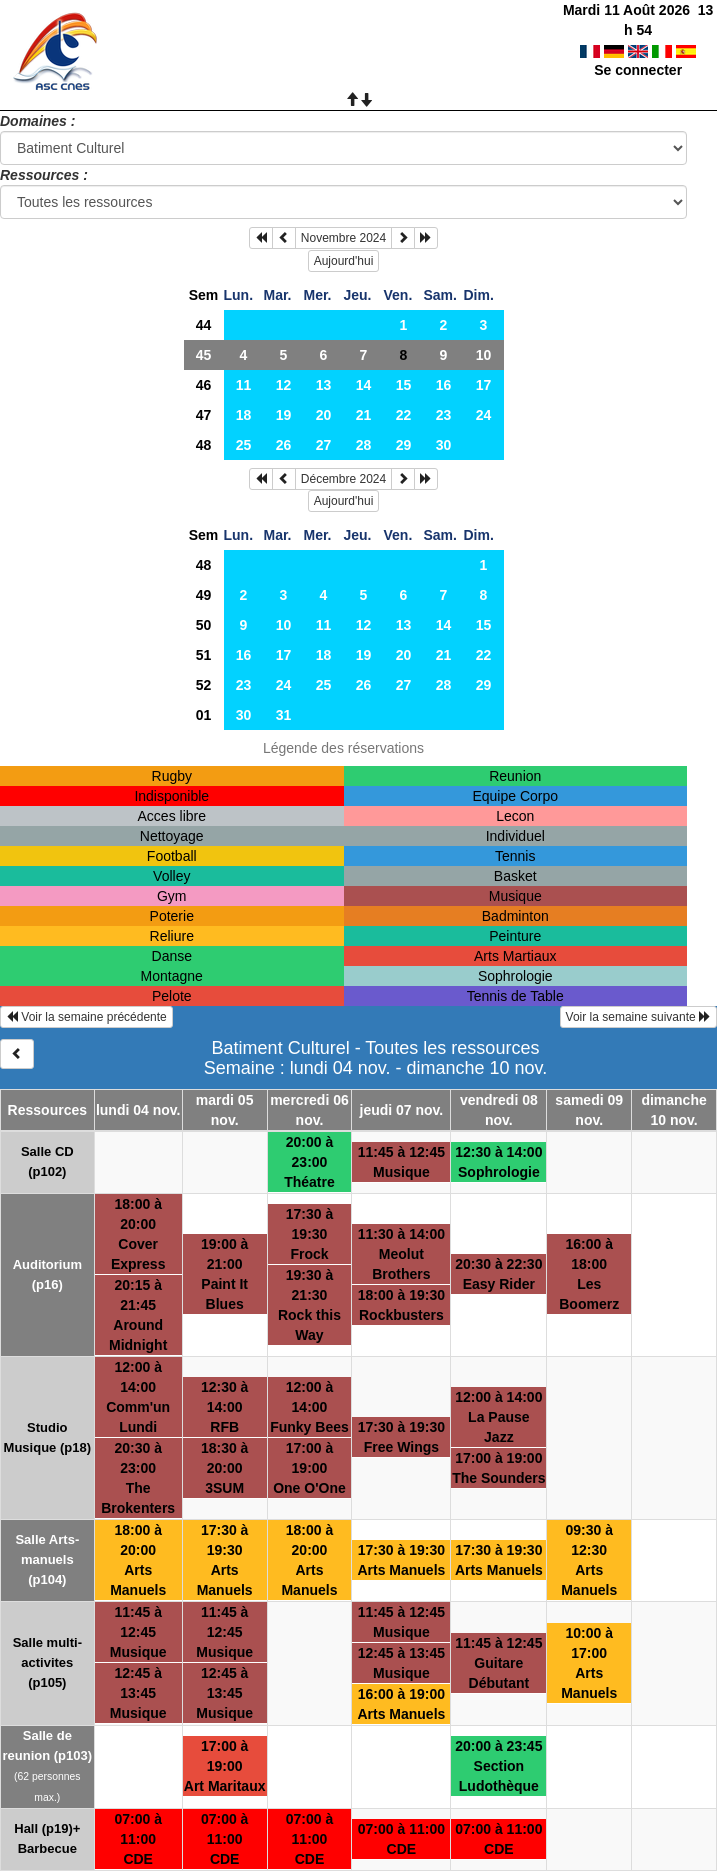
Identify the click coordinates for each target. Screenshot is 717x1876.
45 (204, 355)
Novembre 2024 (343, 238)
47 (204, 415)
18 (244, 415)
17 (484, 385)
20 (324, 415)
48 (204, 445)
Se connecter (638, 50)
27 (324, 445)
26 (284, 445)
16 (444, 385)
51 (204, 655)
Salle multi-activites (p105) (47, 1662)
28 (364, 445)
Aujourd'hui (344, 261)
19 (284, 415)
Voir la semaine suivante (638, 1017)
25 (244, 445)
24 (484, 415)
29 (404, 445)
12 (284, 385)
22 (404, 415)
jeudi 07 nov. (402, 1110)
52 (204, 685)
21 (364, 415)
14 (364, 385)
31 (284, 715)
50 (204, 625)
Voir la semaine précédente (86, 1017)
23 (444, 415)
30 (444, 445)
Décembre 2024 (343, 479)
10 (484, 355)
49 (204, 595)
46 (204, 385)
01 (204, 715)
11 (244, 385)
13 (324, 385)
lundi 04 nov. (138, 1110)
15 (404, 385)
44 (204, 325)
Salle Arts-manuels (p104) (47, 1559)
